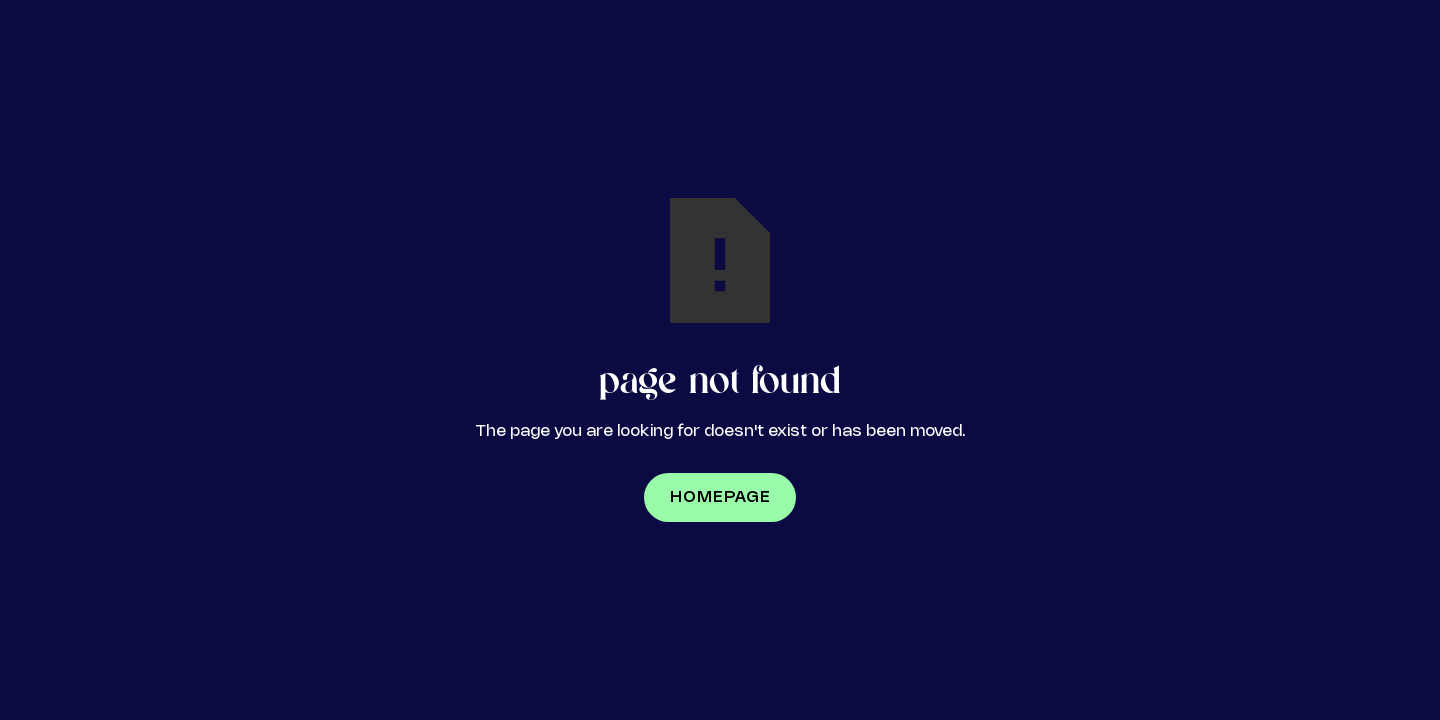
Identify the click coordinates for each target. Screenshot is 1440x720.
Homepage (720, 497)
